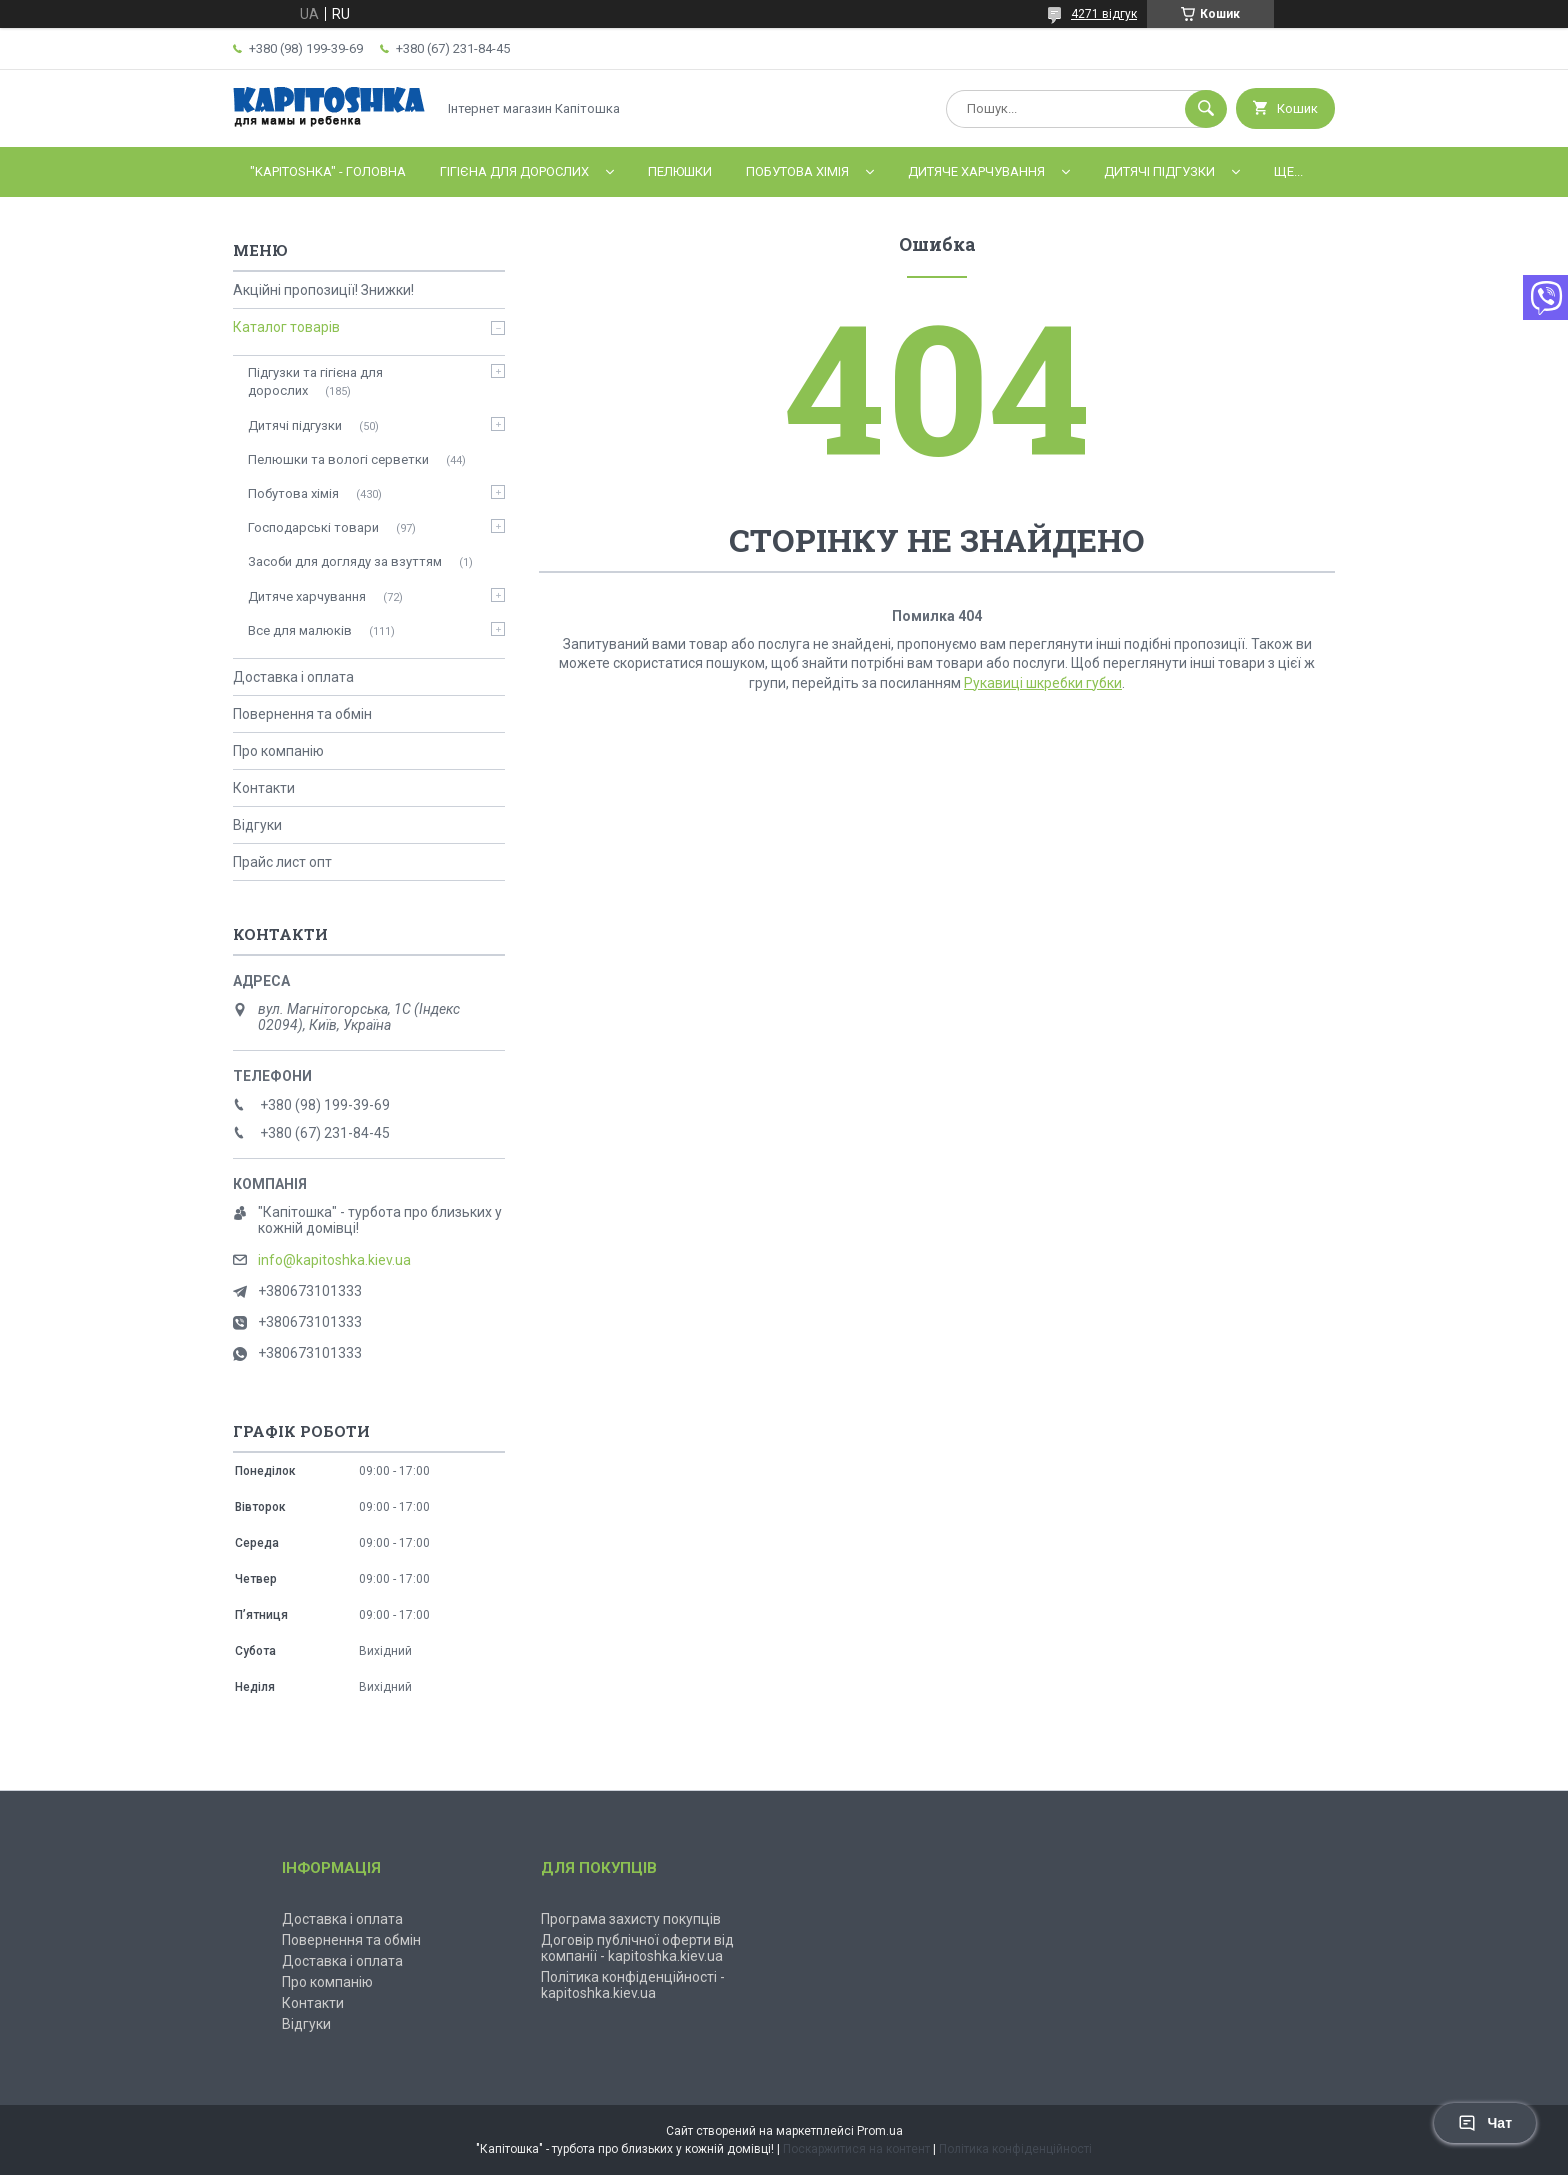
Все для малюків (300, 630)
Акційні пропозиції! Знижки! (323, 290)
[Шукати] (1206, 109)
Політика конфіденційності (1015, 2149)
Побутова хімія (797, 171)
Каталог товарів (286, 327)
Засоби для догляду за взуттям (345, 561)
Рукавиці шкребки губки (1043, 683)
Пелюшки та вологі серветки (338, 459)
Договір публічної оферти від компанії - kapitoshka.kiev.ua (637, 1948)
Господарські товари (313, 527)
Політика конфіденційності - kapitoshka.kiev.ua (633, 1985)
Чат (1485, 2123)
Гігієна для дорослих (514, 171)
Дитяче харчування (976, 171)
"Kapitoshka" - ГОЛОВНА (328, 171)
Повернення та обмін (302, 714)
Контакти (264, 788)
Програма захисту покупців (631, 1919)
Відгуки (257, 825)
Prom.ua (880, 2131)
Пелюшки (680, 171)
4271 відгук (1104, 14)
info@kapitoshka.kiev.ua (334, 1260)
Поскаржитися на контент (856, 2149)
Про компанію (278, 751)
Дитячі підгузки (1159, 171)
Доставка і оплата (293, 677)
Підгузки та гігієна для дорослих (315, 381)
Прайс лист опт (282, 862)
